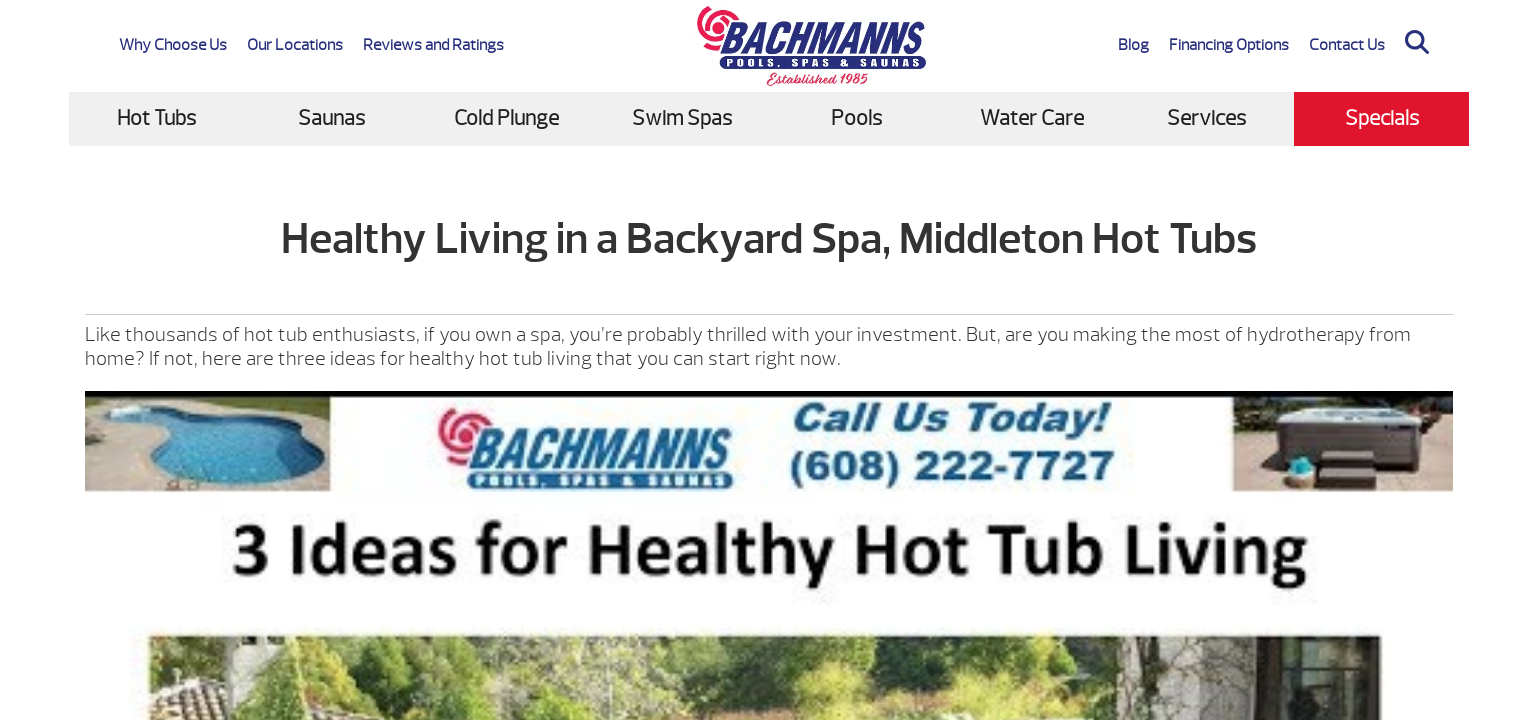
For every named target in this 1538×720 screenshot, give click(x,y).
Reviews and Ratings (433, 45)
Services (1206, 118)
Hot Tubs (156, 118)
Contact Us (1347, 45)
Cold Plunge (506, 118)
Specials (1382, 118)
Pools (856, 118)
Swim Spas (682, 118)
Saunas (331, 118)
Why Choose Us (173, 45)
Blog (1133, 45)
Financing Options (1229, 45)
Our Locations (295, 45)
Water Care (1032, 118)
